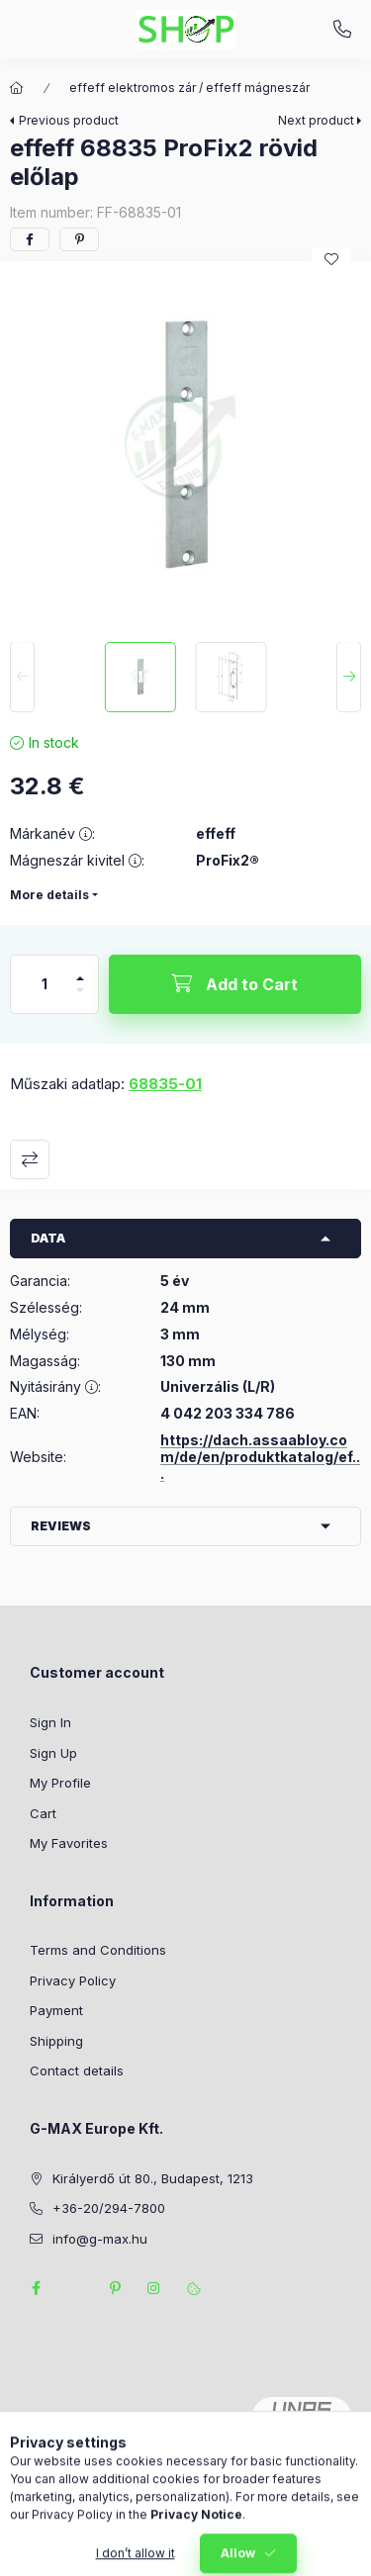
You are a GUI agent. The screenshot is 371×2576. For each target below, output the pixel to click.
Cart (43, 1813)
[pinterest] (79, 239)
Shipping (56, 2041)
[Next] (348, 677)
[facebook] (29, 239)
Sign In (50, 1722)
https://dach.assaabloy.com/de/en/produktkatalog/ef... (260, 1456)
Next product (316, 120)
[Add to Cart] (235, 984)
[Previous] (22, 677)
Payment (56, 2010)
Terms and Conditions (98, 1950)
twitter (75, 2288)
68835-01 (165, 1083)
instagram (154, 2288)
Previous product (69, 120)
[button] (185, 446)
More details (49, 894)
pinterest (115, 2288)
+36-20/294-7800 (342, 30)
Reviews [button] (61, 1525)
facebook (35, 2288)
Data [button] (48, 1238)
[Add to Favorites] (331, 259)
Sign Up (53, 1753)
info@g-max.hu (99, 2239)
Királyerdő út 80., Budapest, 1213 (152, 2178)
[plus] (80, 970)
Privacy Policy (73, 1980)
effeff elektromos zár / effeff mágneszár (189, 87)
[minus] (80, 998)
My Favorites (69, 1843)
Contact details (77, 2070)
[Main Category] (17, 88)
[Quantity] (44, 984)
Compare (29, 1159)
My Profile (60, 1783)
